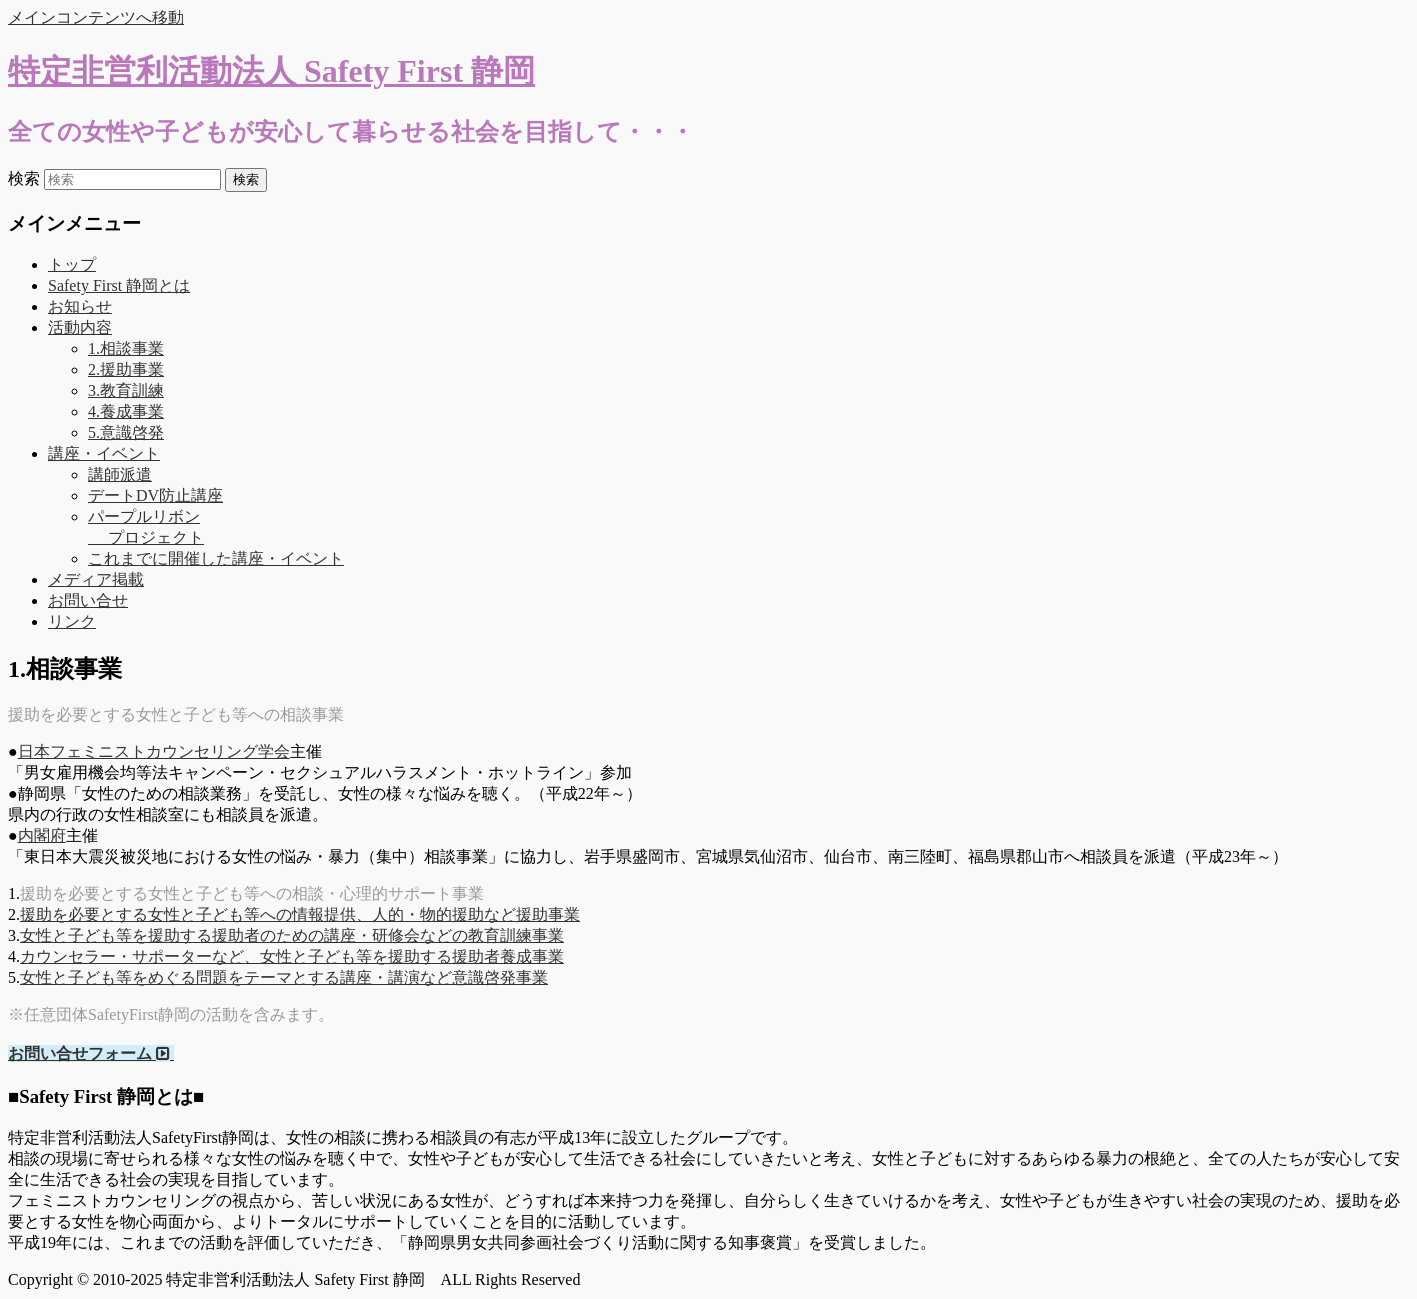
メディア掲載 (96, 579)
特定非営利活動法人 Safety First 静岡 (271, 71)
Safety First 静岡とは (119, 285)
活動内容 (80, 327)
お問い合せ (88, 600)
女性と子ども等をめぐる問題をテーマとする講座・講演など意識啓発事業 (284, 977)
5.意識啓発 (126, 432)
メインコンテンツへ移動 (96, 17)
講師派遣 (120, 474)
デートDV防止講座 (155, 495)
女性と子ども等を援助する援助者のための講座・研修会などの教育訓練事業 (292, 935)
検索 (24, 178)
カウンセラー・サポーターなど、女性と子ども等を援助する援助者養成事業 (292, 956)
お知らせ (80, 306)
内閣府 (42, 835)
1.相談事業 (126, 348)
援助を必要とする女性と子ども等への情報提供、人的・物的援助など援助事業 (300, 914)
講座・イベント (104, 453)
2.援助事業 (126, 369)
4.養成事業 (126, 411)
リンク (72, 621)
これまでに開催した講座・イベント (216, 558)
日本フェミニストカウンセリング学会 (154, 751)
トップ (72, 264)
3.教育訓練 (126, 390)
